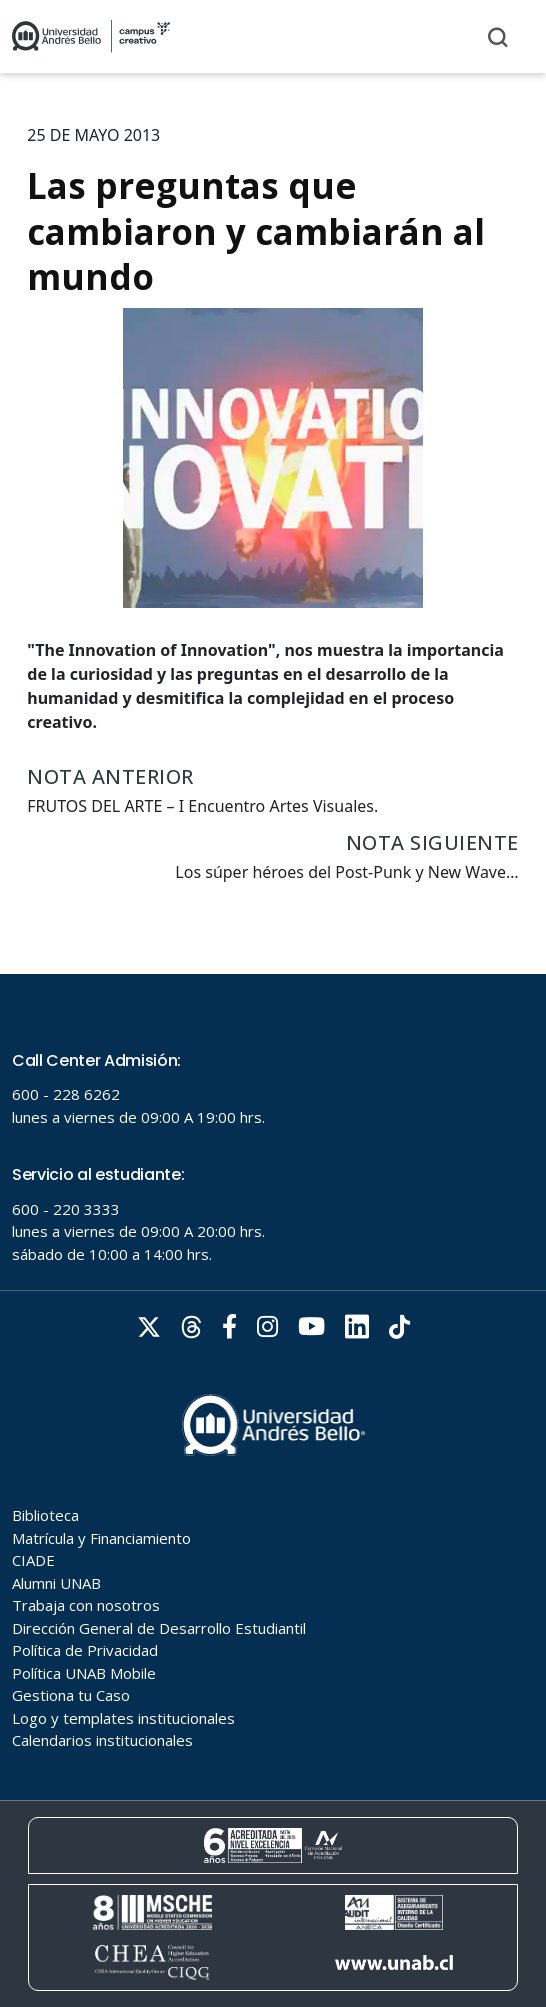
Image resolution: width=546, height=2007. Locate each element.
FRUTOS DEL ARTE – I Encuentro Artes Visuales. (202, 806)
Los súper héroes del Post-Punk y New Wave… (346, 872)
